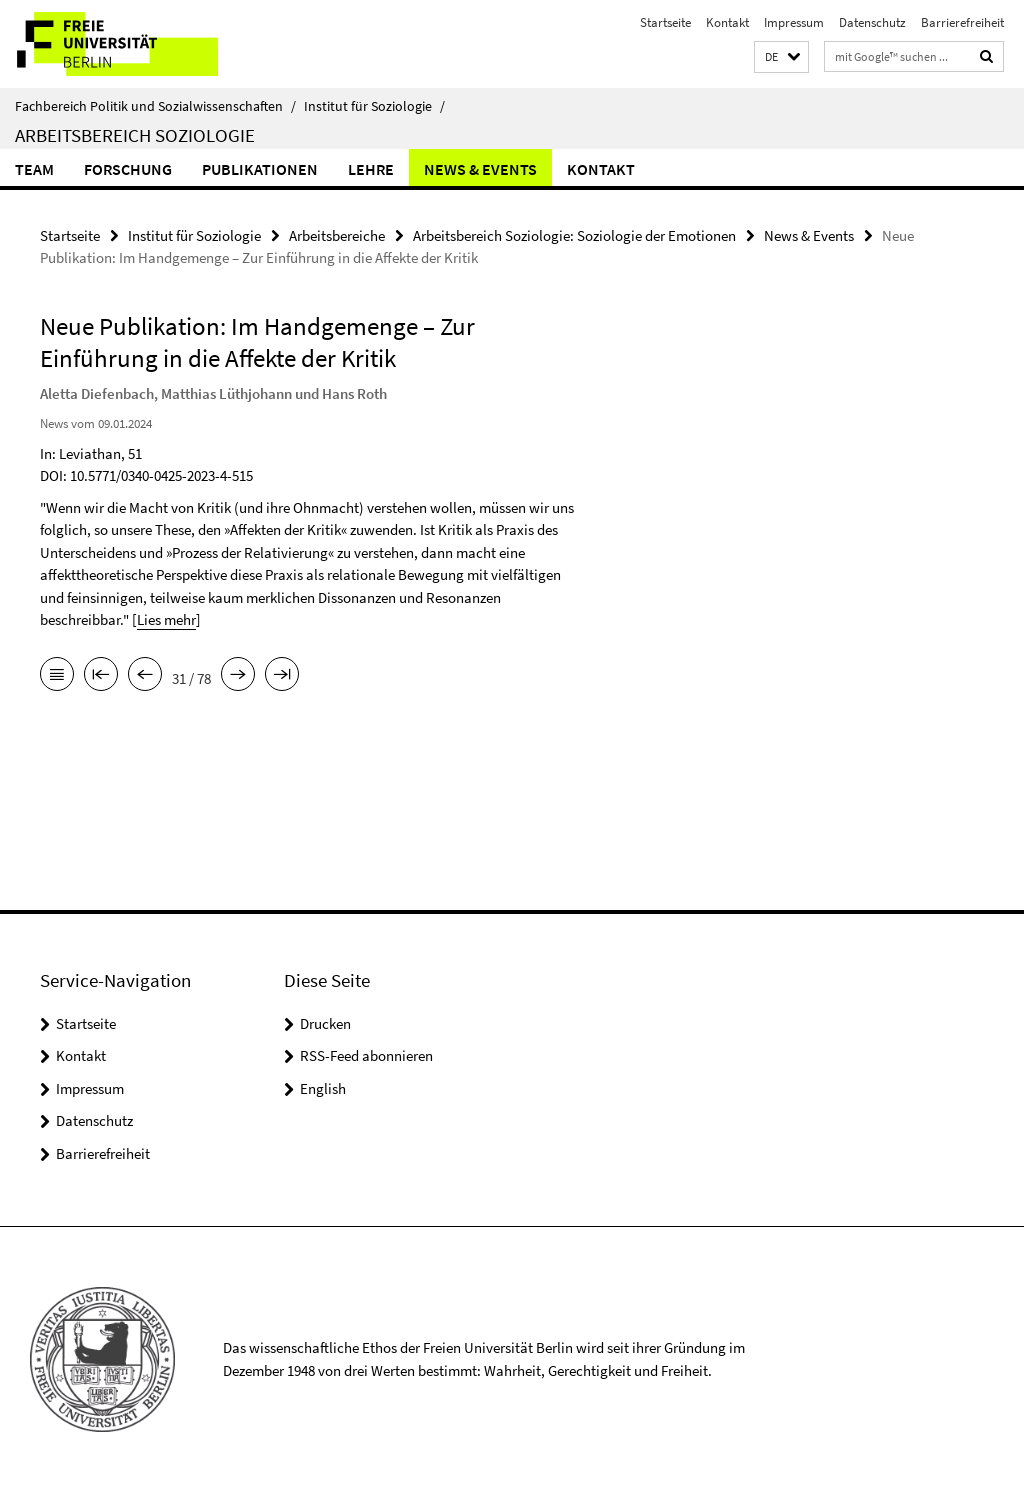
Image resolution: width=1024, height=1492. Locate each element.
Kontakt (727, 22)
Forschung (128, 169)
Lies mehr (166, 619)
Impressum (794, 22)
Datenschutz (872, 22)
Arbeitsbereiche (337, 235)
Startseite (665, 22)
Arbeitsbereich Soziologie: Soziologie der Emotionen (574, 235)
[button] (781, 57)
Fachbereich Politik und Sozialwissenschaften (155, 106)
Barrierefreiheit (962, 22)
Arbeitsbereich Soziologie (135, 135)
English (323, 1088)
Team (34, 169)
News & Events (480, 169)
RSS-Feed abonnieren (366, 1055)
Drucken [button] (325, 1023)
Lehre (371, 169)
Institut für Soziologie (374, 106)
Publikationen (260, 169)
